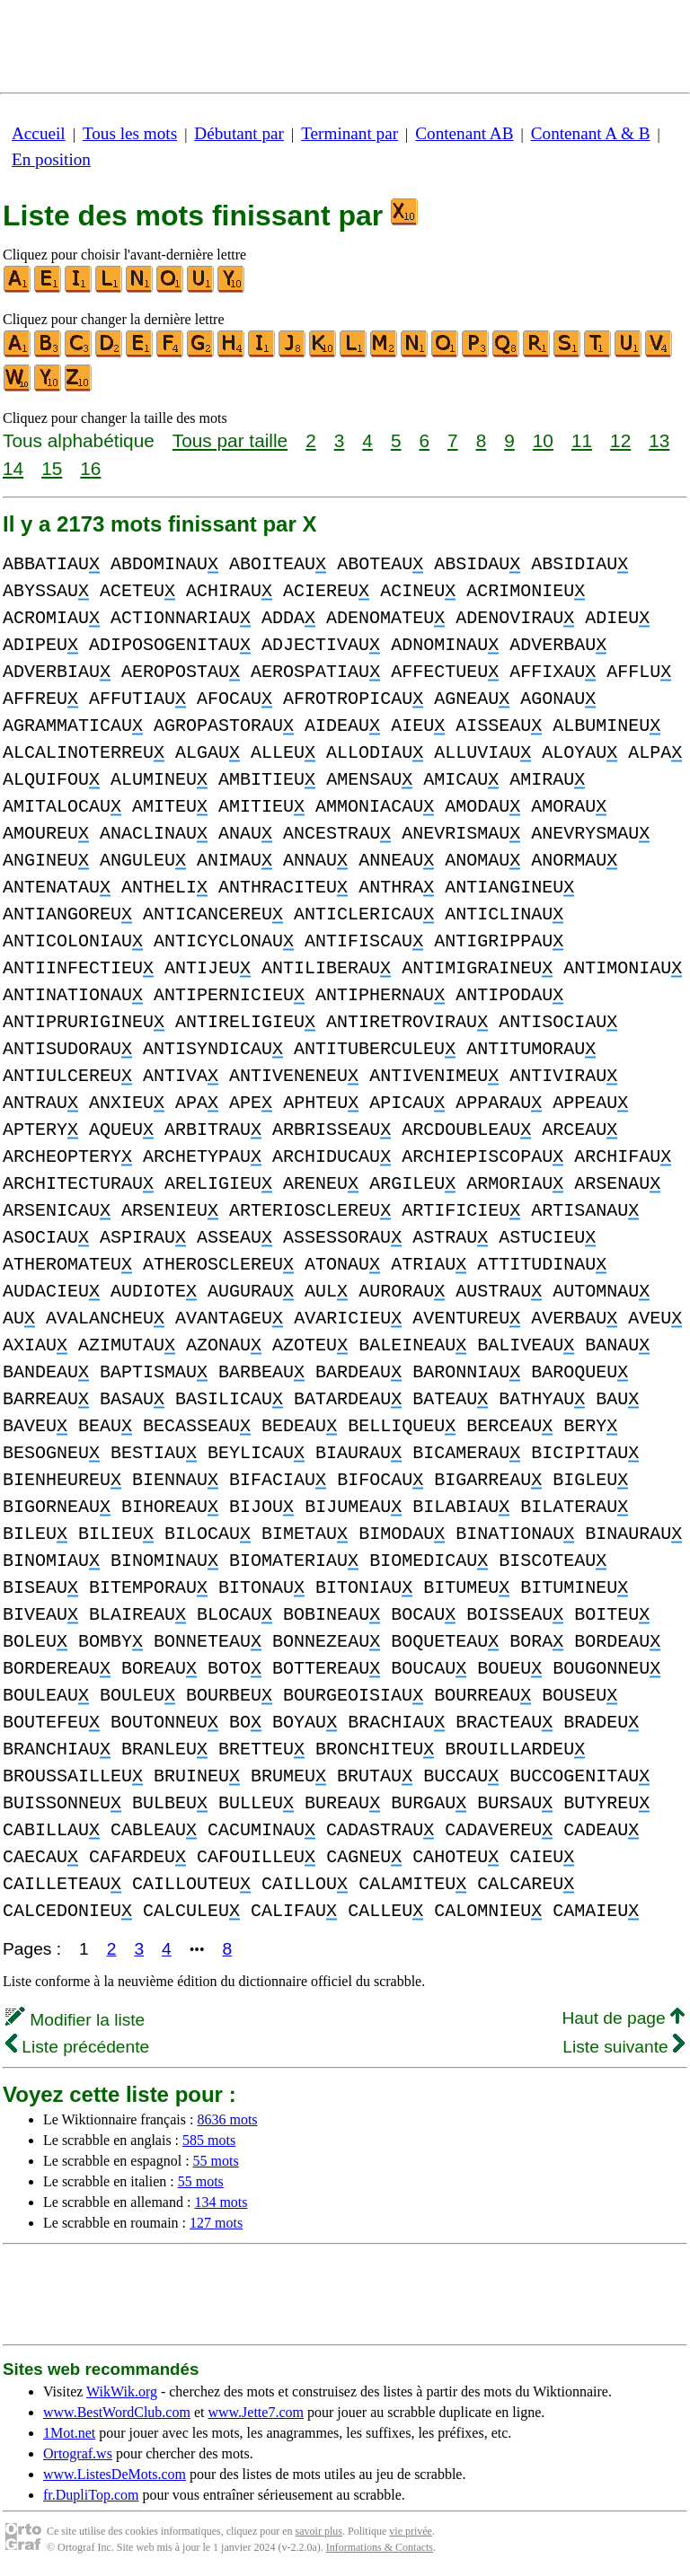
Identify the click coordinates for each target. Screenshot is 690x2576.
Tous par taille (230, 440)
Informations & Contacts (379, 2547)
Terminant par (349, 133)
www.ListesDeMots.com (114, 2474)
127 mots (216, 2222)
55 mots (216, 2160)
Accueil (39, 133)
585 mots (208, 2140)
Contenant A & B (590, 133)
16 (90, 468)
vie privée (410, 2531)
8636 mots (227, 2119)
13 (659, 440)
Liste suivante (623, 2046)
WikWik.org (121, 2391)
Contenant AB (464, 133)
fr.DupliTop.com (90, 2494)
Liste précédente (77, 2046)
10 (543, 440)
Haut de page (623, 2018)
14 (13, 468)
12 (620, 440)
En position (51, 159)
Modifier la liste (75, 2019)
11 (581, 440)
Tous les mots (130, 133)
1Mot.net (69, 2432)
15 (51, 468)
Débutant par (239, 133)
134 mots (220, 2202)
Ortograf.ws (77, 2453)
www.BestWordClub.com (116, 2412)
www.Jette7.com (256, 2412)
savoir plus (319, 2531)
